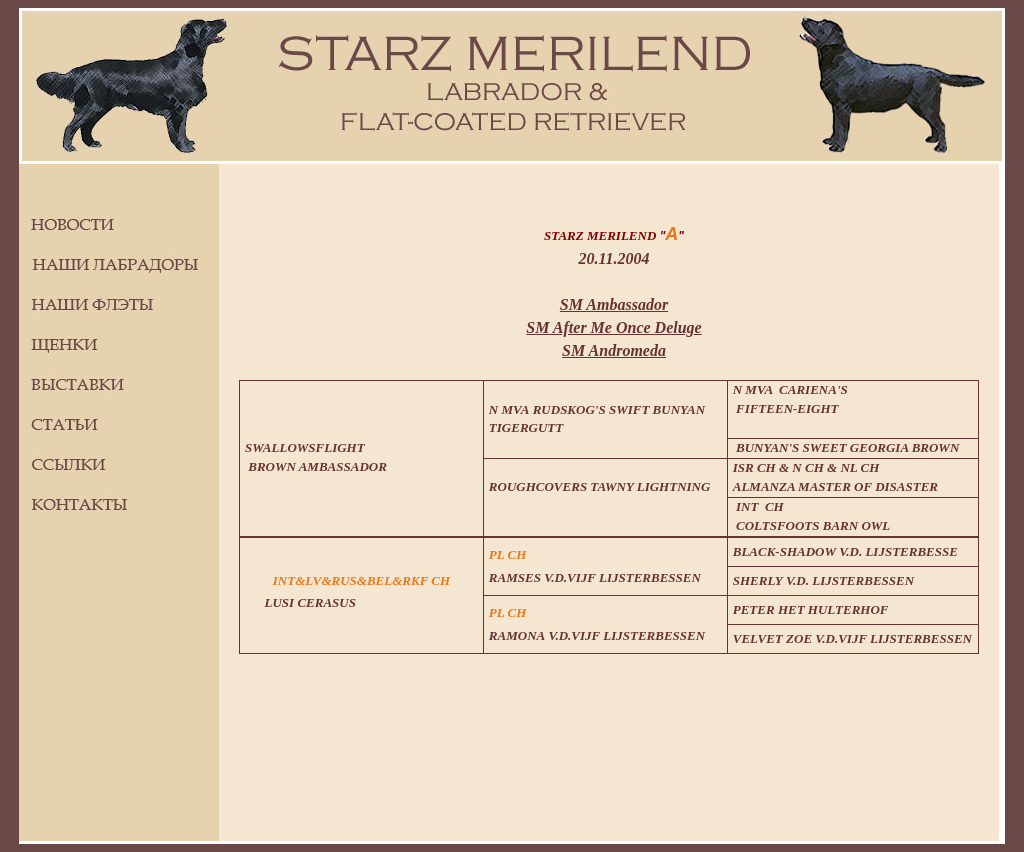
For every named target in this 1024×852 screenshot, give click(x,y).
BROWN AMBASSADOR (316, 466)
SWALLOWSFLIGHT (305, 447)
